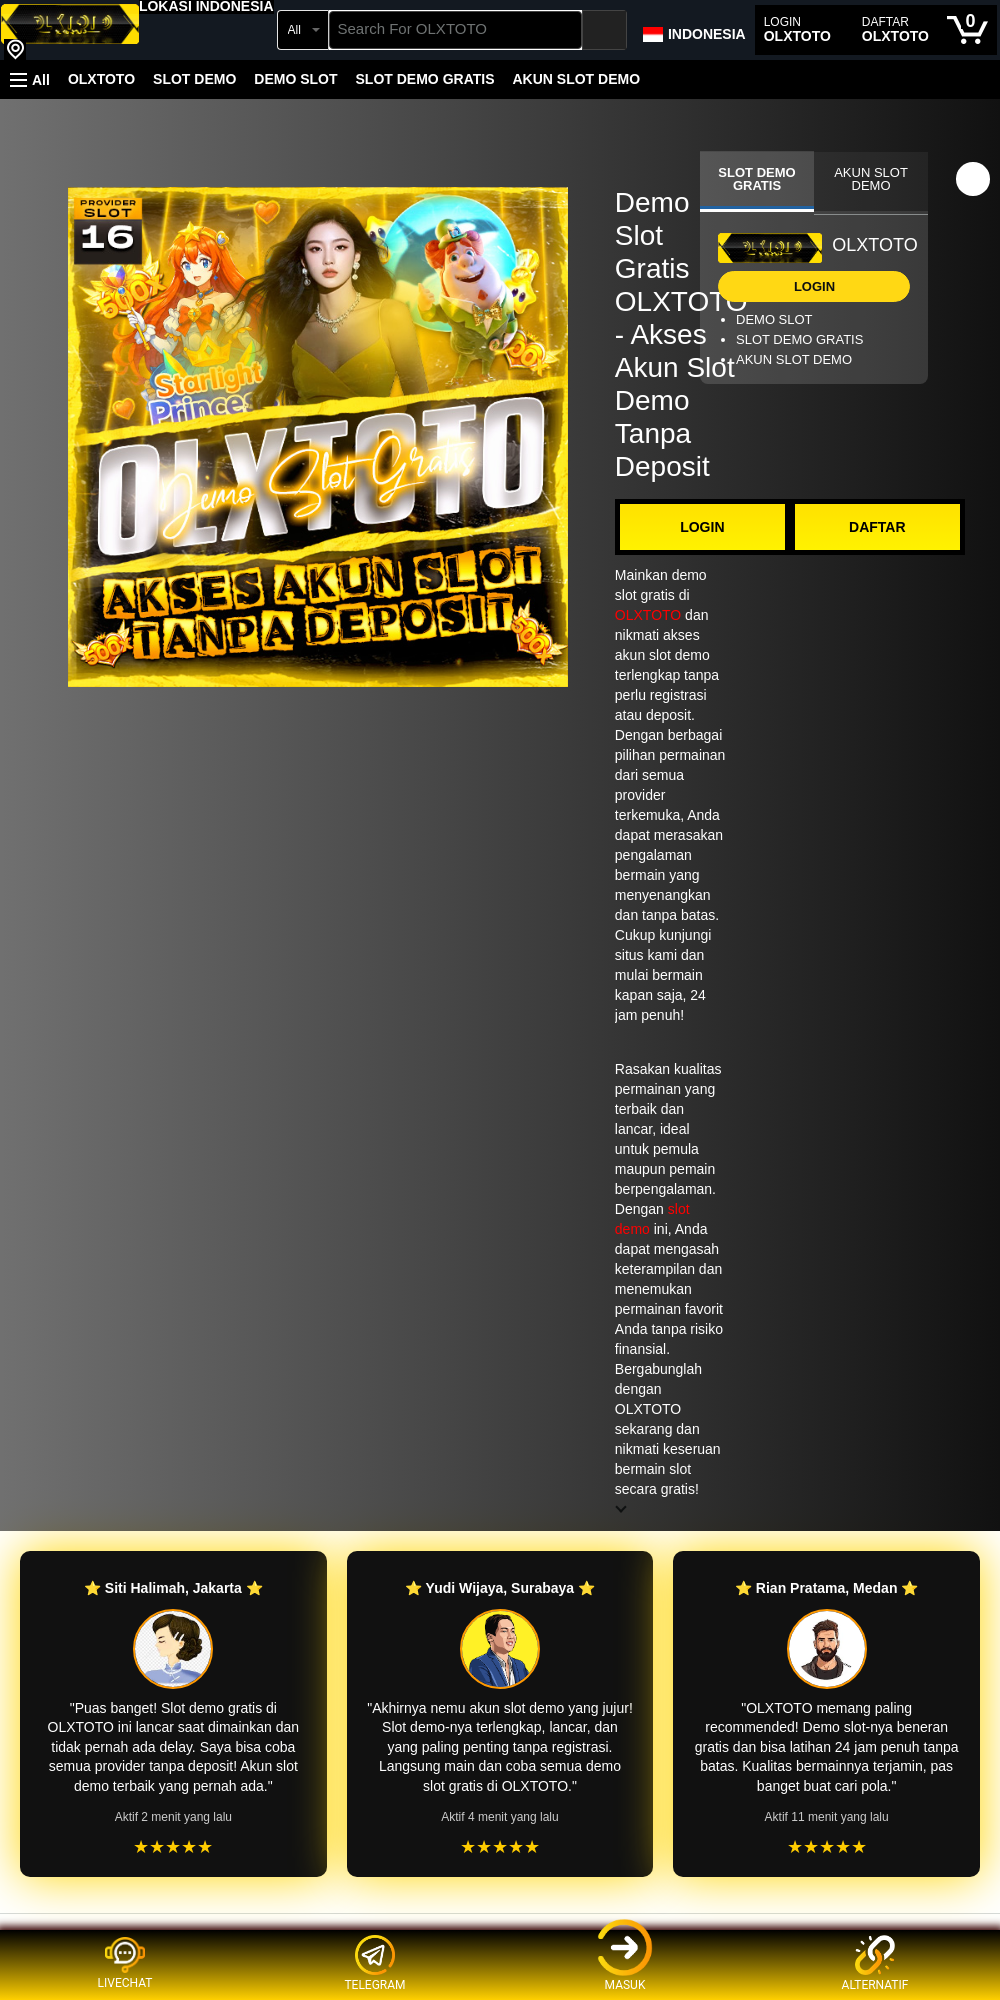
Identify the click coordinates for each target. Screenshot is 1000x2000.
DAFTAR (877, 527)
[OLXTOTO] (70, 32)
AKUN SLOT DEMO (576, 79)
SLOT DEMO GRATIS (425, 79)
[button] (206, 6)
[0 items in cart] (967, 30)
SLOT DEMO (194, 79)
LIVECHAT (125, 1963)
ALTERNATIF (875, 1963)
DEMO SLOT (295, 79)
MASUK (625, 1963)
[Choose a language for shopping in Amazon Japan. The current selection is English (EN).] (693, 30)
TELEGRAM (374, 1963)
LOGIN (702, 527)
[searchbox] (455, 30)
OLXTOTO (101, 79)
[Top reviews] (500, 1931)
